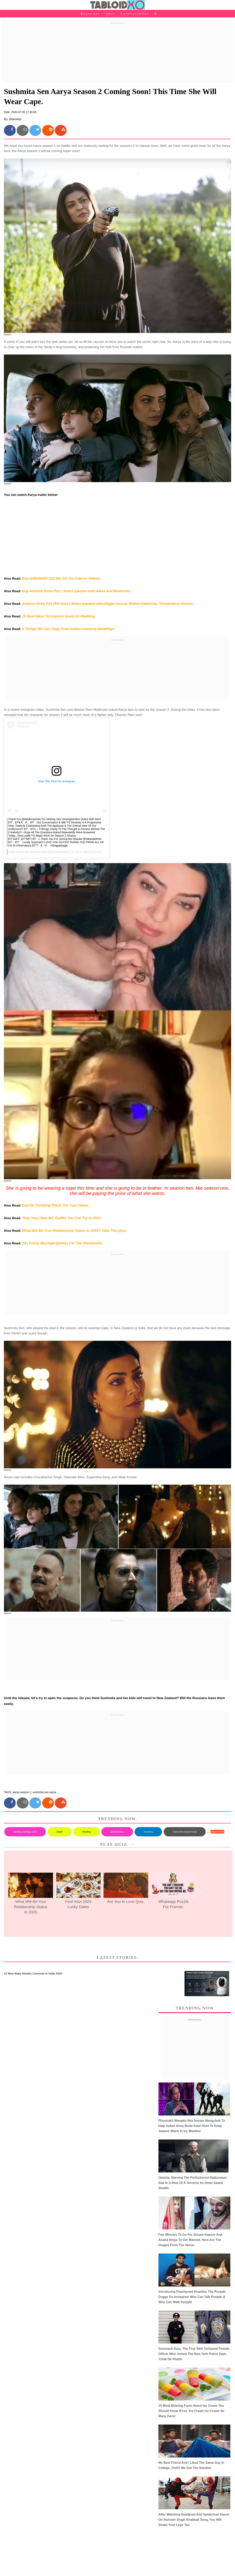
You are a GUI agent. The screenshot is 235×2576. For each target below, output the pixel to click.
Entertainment (134, 13)
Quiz (110, 13)
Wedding (86, 1832)
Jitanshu (15, 119)
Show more (217, 1831)
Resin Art (90, 13)
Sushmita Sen (38, 851)
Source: (8, 334)
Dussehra (148, 1832)
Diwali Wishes (117, 1832)
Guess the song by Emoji (185, 1832)
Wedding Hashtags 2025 (25, 1832)
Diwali (59, 1832)
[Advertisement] (117, 53)
